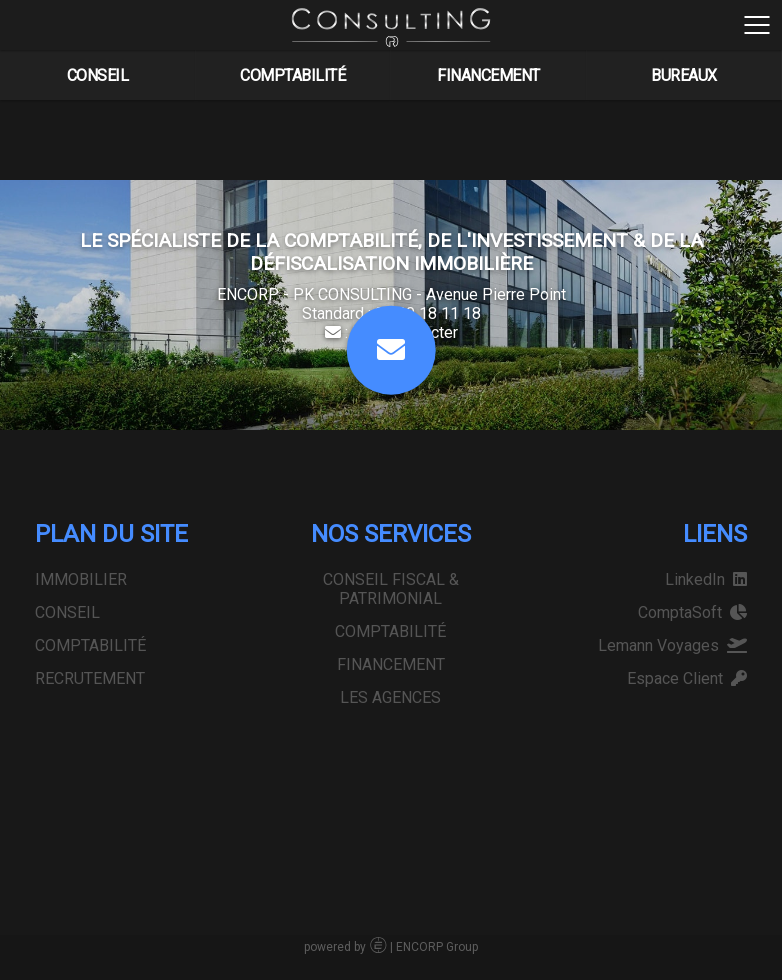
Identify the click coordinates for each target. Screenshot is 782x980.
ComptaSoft (692, 612)
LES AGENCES (665, 72)
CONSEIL (67, 612)
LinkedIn (706, 579)
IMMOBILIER (81, 579)
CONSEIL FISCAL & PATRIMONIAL (110, 72)
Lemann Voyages (672, 645)
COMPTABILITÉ (277, 72)
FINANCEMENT (473, 72)
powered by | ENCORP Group (391, 947)
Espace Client (687, 678)
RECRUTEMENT (90, 678)
